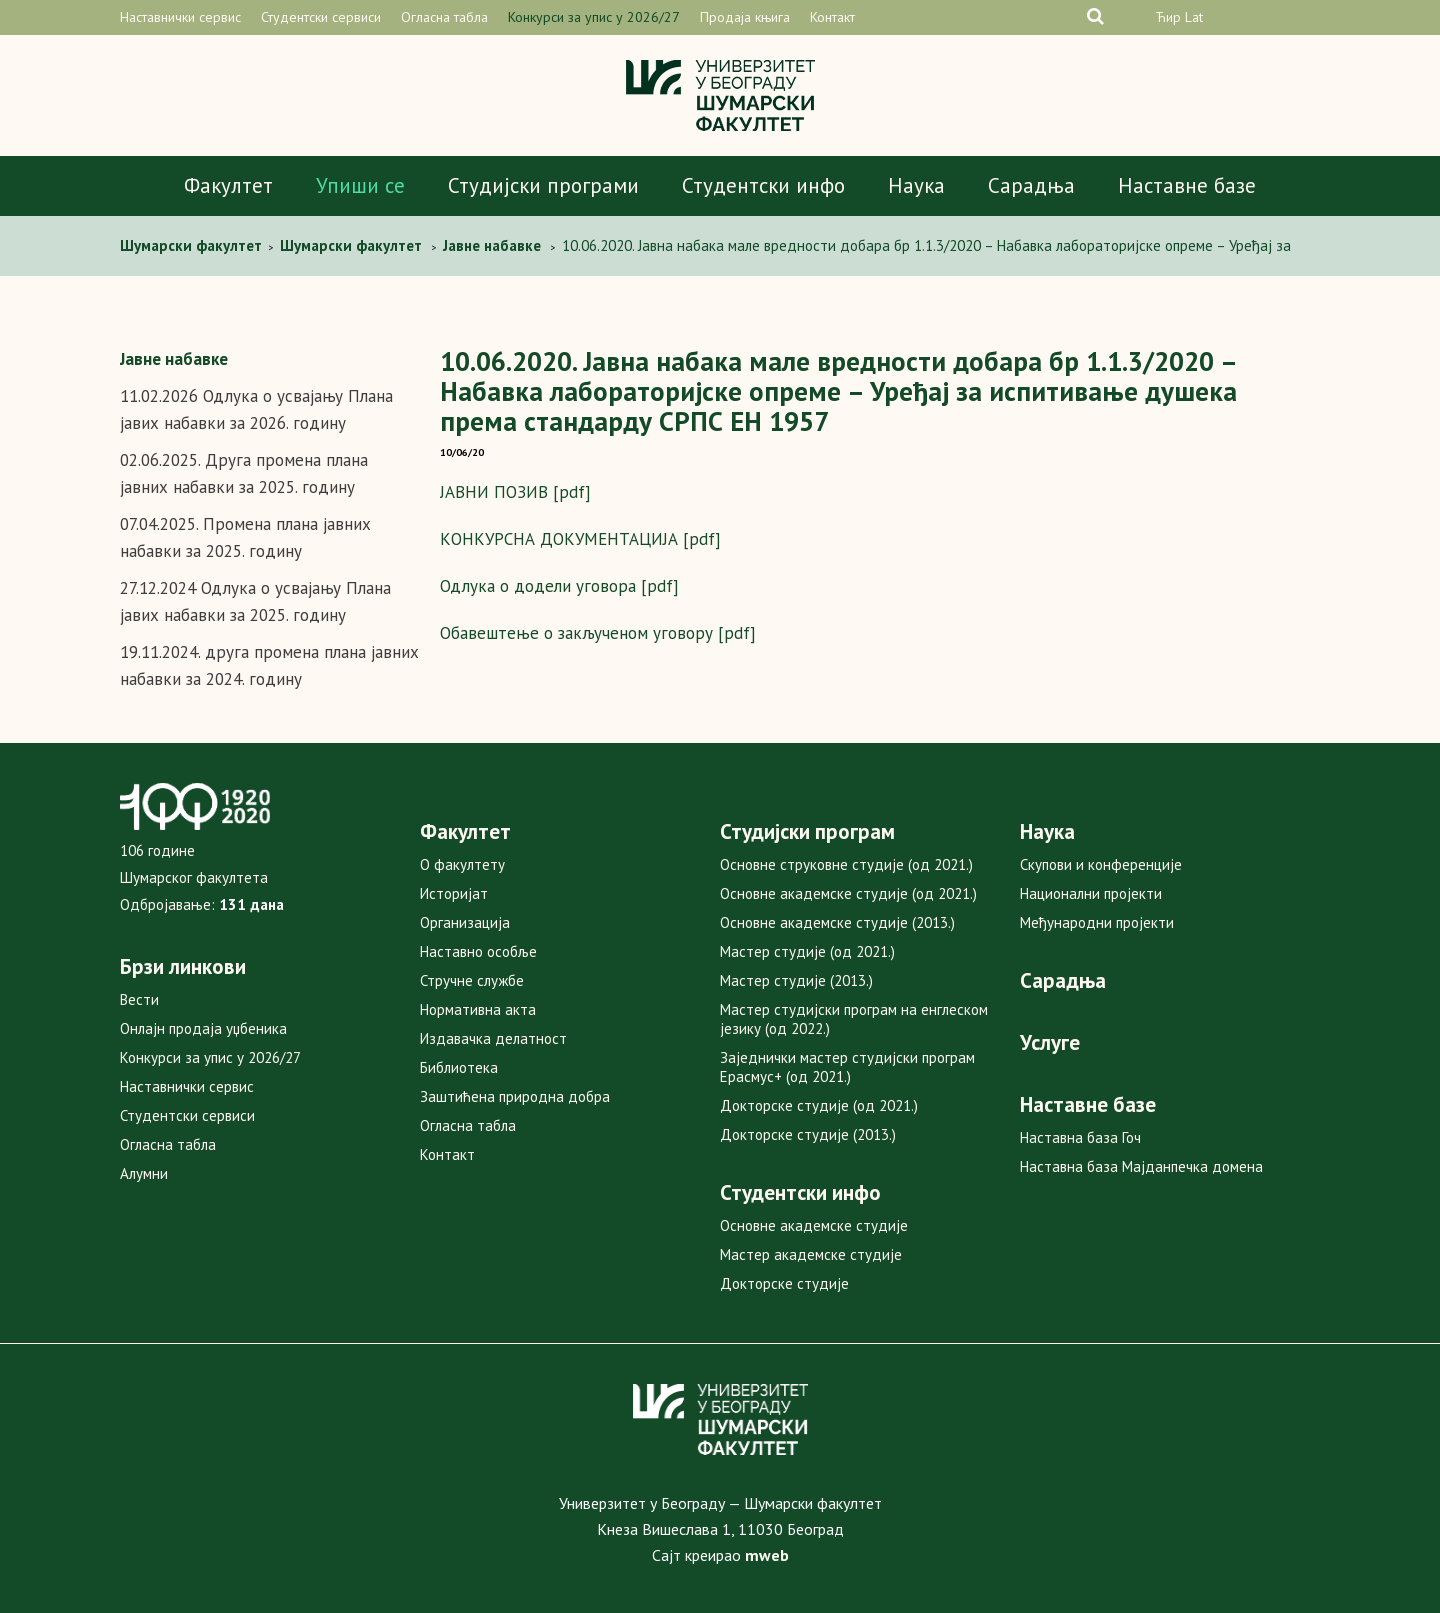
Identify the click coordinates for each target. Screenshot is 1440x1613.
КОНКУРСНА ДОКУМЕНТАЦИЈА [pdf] (580, 539)
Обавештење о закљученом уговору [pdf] (598, 633)
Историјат (454, 893)
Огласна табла (444, 17)
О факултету (462, 864)
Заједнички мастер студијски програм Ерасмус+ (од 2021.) (847, 1067)
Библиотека (459, 1067)
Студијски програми (543, 185)
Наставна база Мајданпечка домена (1141, 1166)
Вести (139, 999)
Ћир (1168, 17)
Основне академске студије (814, 1225)
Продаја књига (745, 17)
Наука (916, 185)
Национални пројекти (1091, 893)
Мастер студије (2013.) (796, 980)
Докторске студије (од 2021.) (819, 1105)
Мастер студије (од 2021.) (807, 951)
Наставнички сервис (180, 17)
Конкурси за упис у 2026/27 (594, 17)
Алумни (144, 1173)
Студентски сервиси (321, 17)
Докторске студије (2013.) (808, 1134)
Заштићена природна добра (515, 1096)
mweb (767, 1555)
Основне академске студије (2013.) (837, 922)
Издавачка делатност (493, 1038)
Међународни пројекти (1097, 922)
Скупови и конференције (1101, 864)
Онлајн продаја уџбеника (203, 1028)
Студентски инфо (763, 185)
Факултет (228, 185)
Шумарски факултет (193, 245)
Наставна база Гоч (1080, 1137)
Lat (1194, 17)
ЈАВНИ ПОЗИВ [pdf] (515, 492)
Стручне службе (472, 980)
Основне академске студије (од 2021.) (848, 893)
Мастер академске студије (811, 1254)
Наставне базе (1187, 185)
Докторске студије (784, 1283)
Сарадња (1031, 185)
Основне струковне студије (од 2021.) (846, 864)
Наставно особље (478, 951)
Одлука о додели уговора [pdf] (559, 586)
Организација (465, 922)
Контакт (832, 17)
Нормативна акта (478, 1009)
